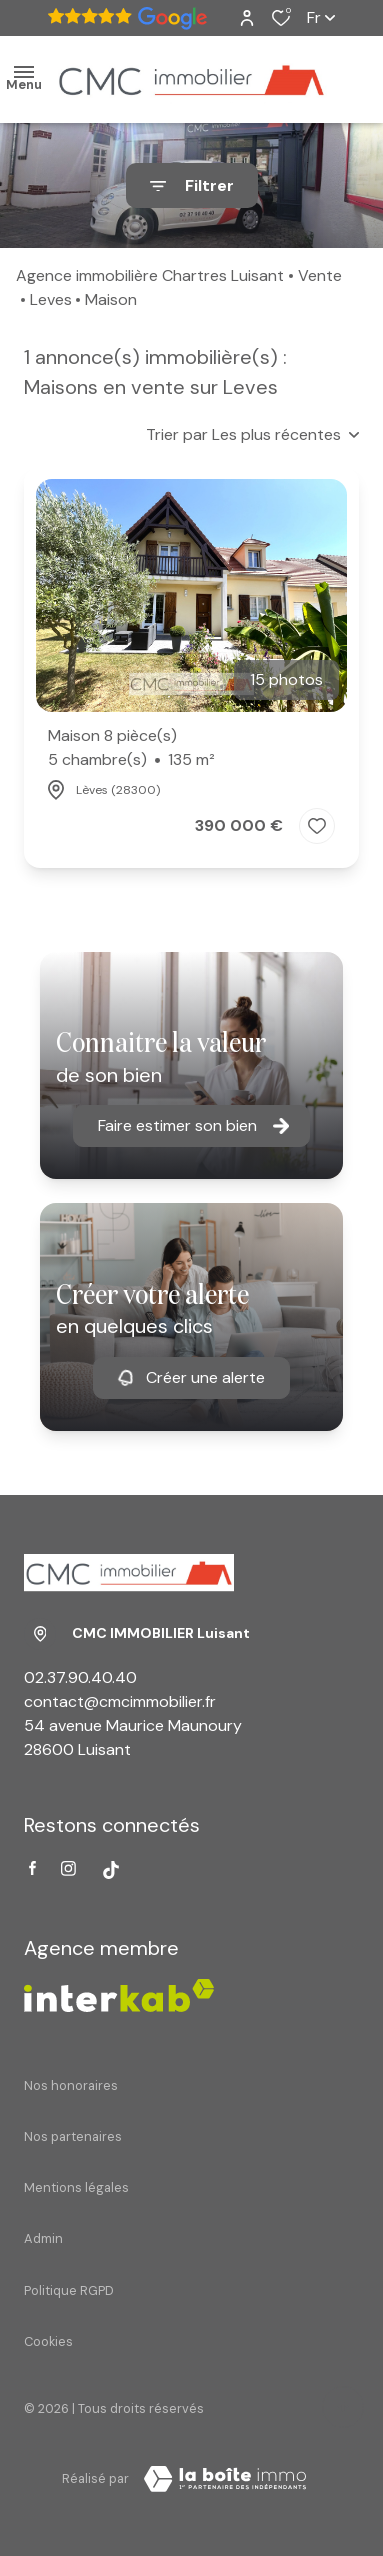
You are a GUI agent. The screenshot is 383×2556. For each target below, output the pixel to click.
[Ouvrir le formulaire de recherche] (192, 185)
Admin (43, 2238)
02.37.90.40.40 (80, 1677)
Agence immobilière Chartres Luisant (150, 275)
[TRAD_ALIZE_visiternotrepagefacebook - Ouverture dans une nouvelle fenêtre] (32, 1868)
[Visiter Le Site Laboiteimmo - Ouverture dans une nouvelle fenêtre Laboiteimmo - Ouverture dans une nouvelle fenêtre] (225, 2479)
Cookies (48, 2341)
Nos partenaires (73, 2136)
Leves (51, 299)
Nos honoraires (71, 2085)
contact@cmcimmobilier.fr (120, 1701)
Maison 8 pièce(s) (131, 748)
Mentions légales (76, 2187)
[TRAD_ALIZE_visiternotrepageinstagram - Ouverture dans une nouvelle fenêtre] (68, 1868)
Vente (320, 275)
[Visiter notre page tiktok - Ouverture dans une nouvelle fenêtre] (111, 1870)
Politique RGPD (69, 2290)
